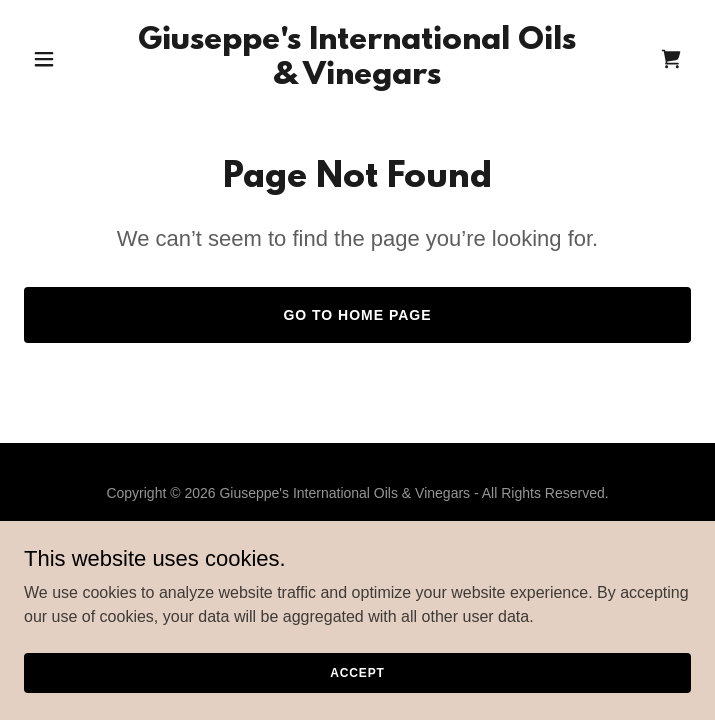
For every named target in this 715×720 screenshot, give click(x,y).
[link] (357, 78)
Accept (357, 686)
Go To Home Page (357, 315)
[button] (74, 59)
